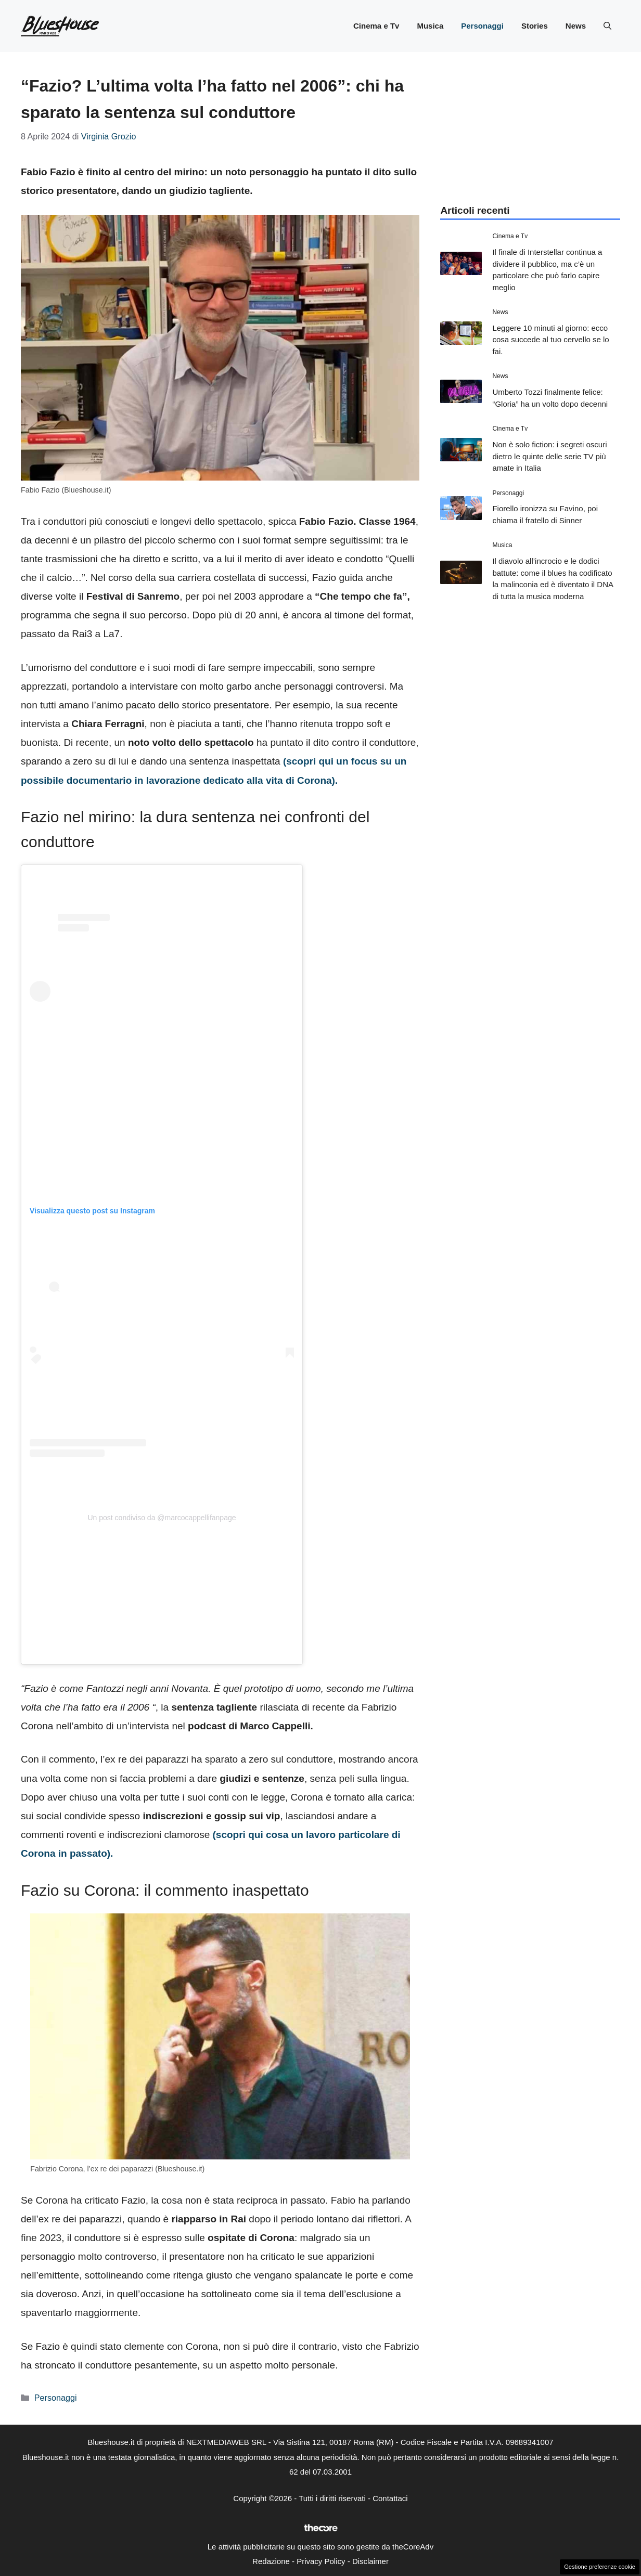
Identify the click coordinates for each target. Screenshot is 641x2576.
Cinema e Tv (376, 25)
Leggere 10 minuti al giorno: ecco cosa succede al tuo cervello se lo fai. (550, 339)
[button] (607, 26)
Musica (430, 25)
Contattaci (390, 2498)
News (576, 25)
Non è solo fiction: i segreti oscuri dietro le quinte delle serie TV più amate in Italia (549, 456)
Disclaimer (370, 2561)
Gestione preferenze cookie (599, 2567)
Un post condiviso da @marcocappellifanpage (161, 1517)
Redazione (271, 2561)
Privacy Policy (321, 2561)
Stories (534, 25)
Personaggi (482, 25)
